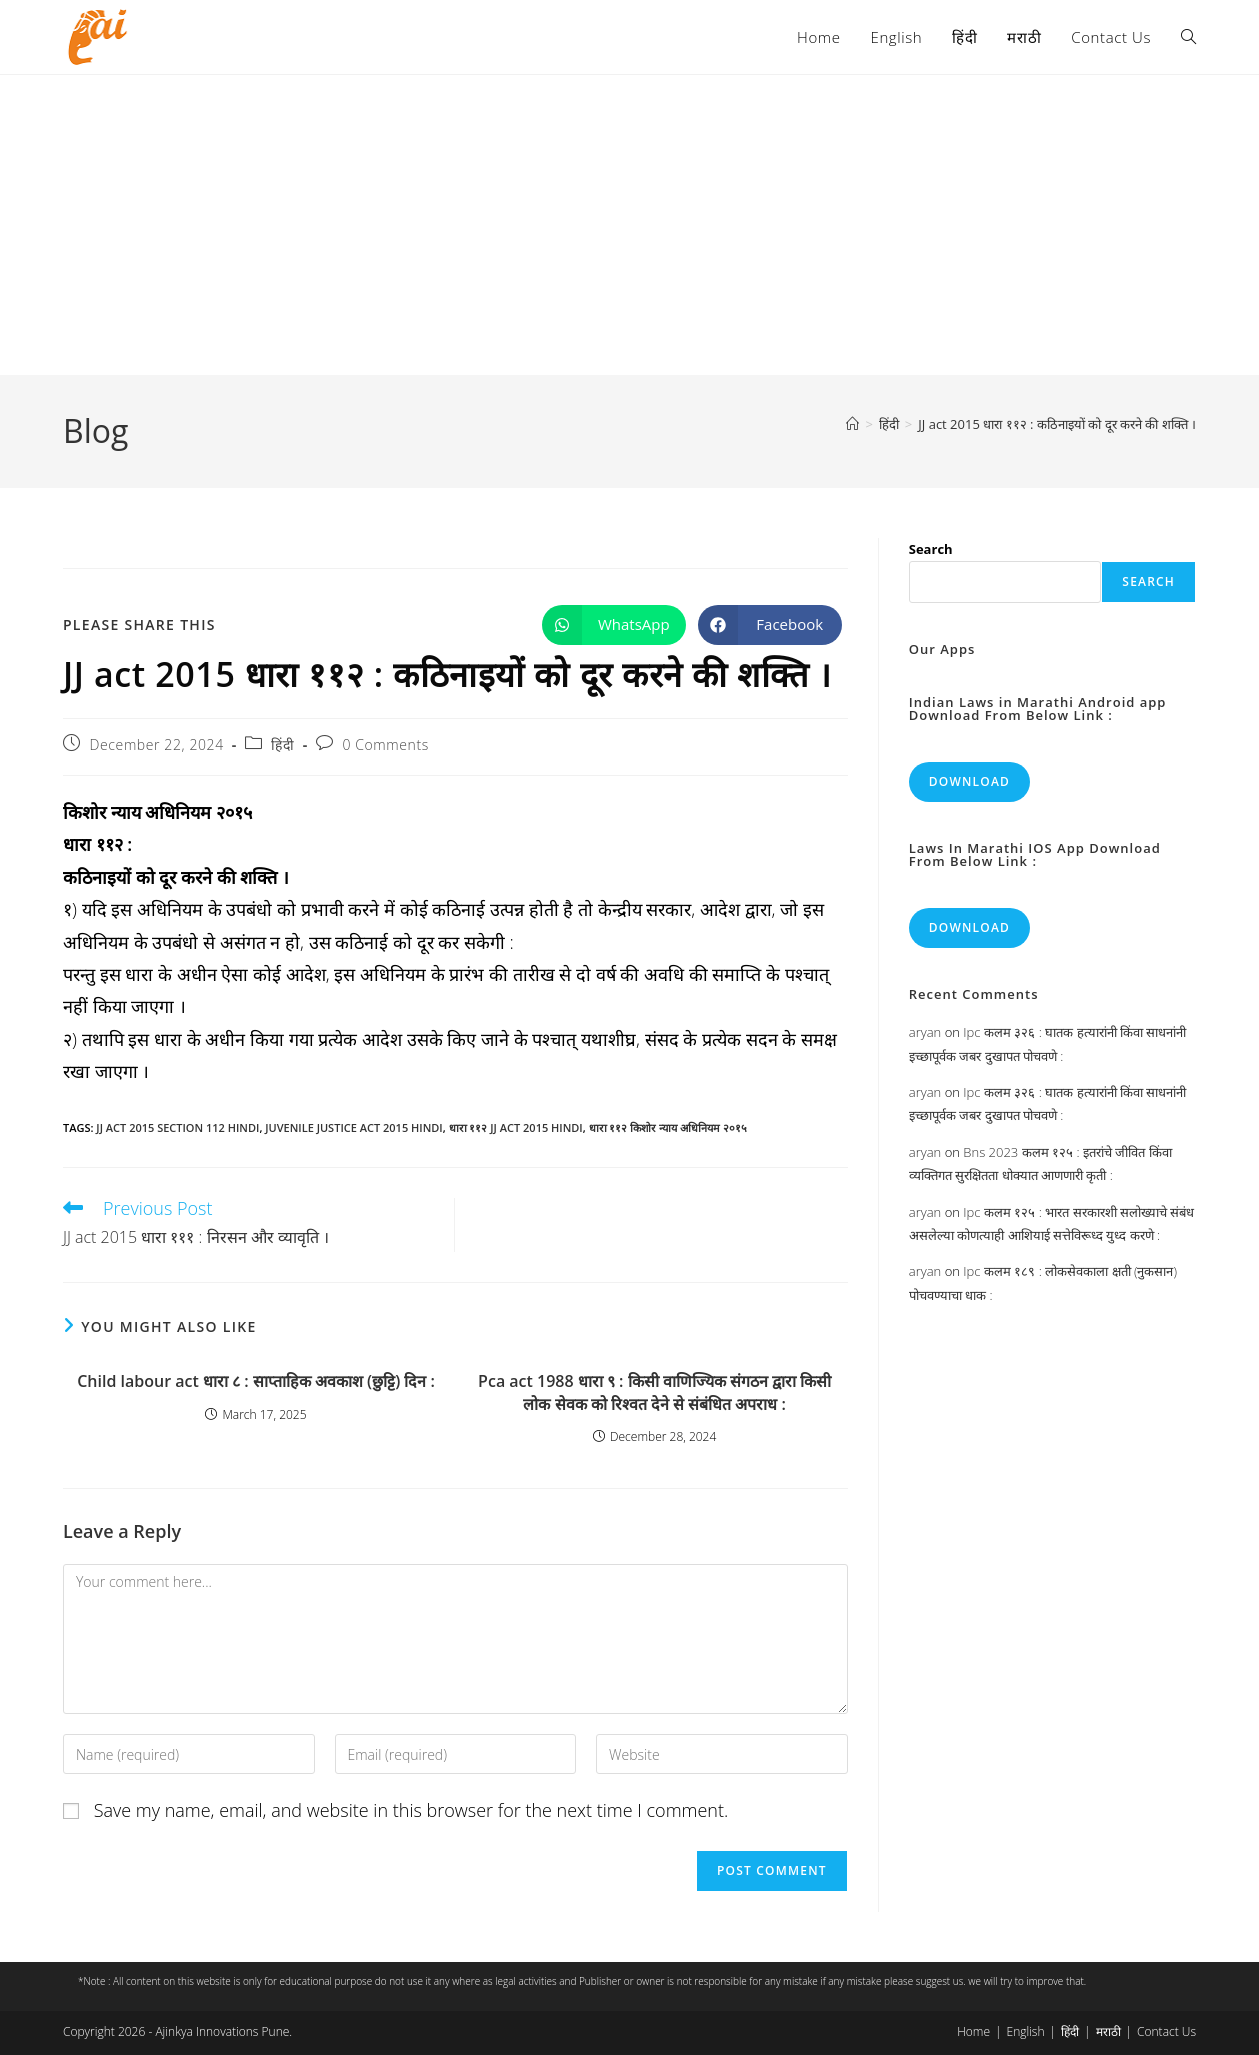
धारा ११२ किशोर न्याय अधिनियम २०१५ (668, 1127)
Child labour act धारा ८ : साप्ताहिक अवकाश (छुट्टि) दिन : (256, 1381)
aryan (925, 1032)
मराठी (1108, 2031)
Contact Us (1166, 2031)
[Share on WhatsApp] (614, 625)
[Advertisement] (630, 225)
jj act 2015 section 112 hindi (177, 1127)
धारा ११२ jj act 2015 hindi (516, 1127)
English (1026, 2031)
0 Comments (385, 744)
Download (969, 781)
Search (931, 549)
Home (973, 2031)
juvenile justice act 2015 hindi (353, 1127)
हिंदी (282, 744)
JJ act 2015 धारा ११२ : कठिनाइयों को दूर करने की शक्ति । (1057, 424)
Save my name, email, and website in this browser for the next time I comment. (411, 1810)
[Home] (852, 424)
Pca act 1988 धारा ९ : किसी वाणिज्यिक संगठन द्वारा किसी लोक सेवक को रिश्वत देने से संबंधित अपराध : (654, 1392)
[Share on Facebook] (770, 625)
